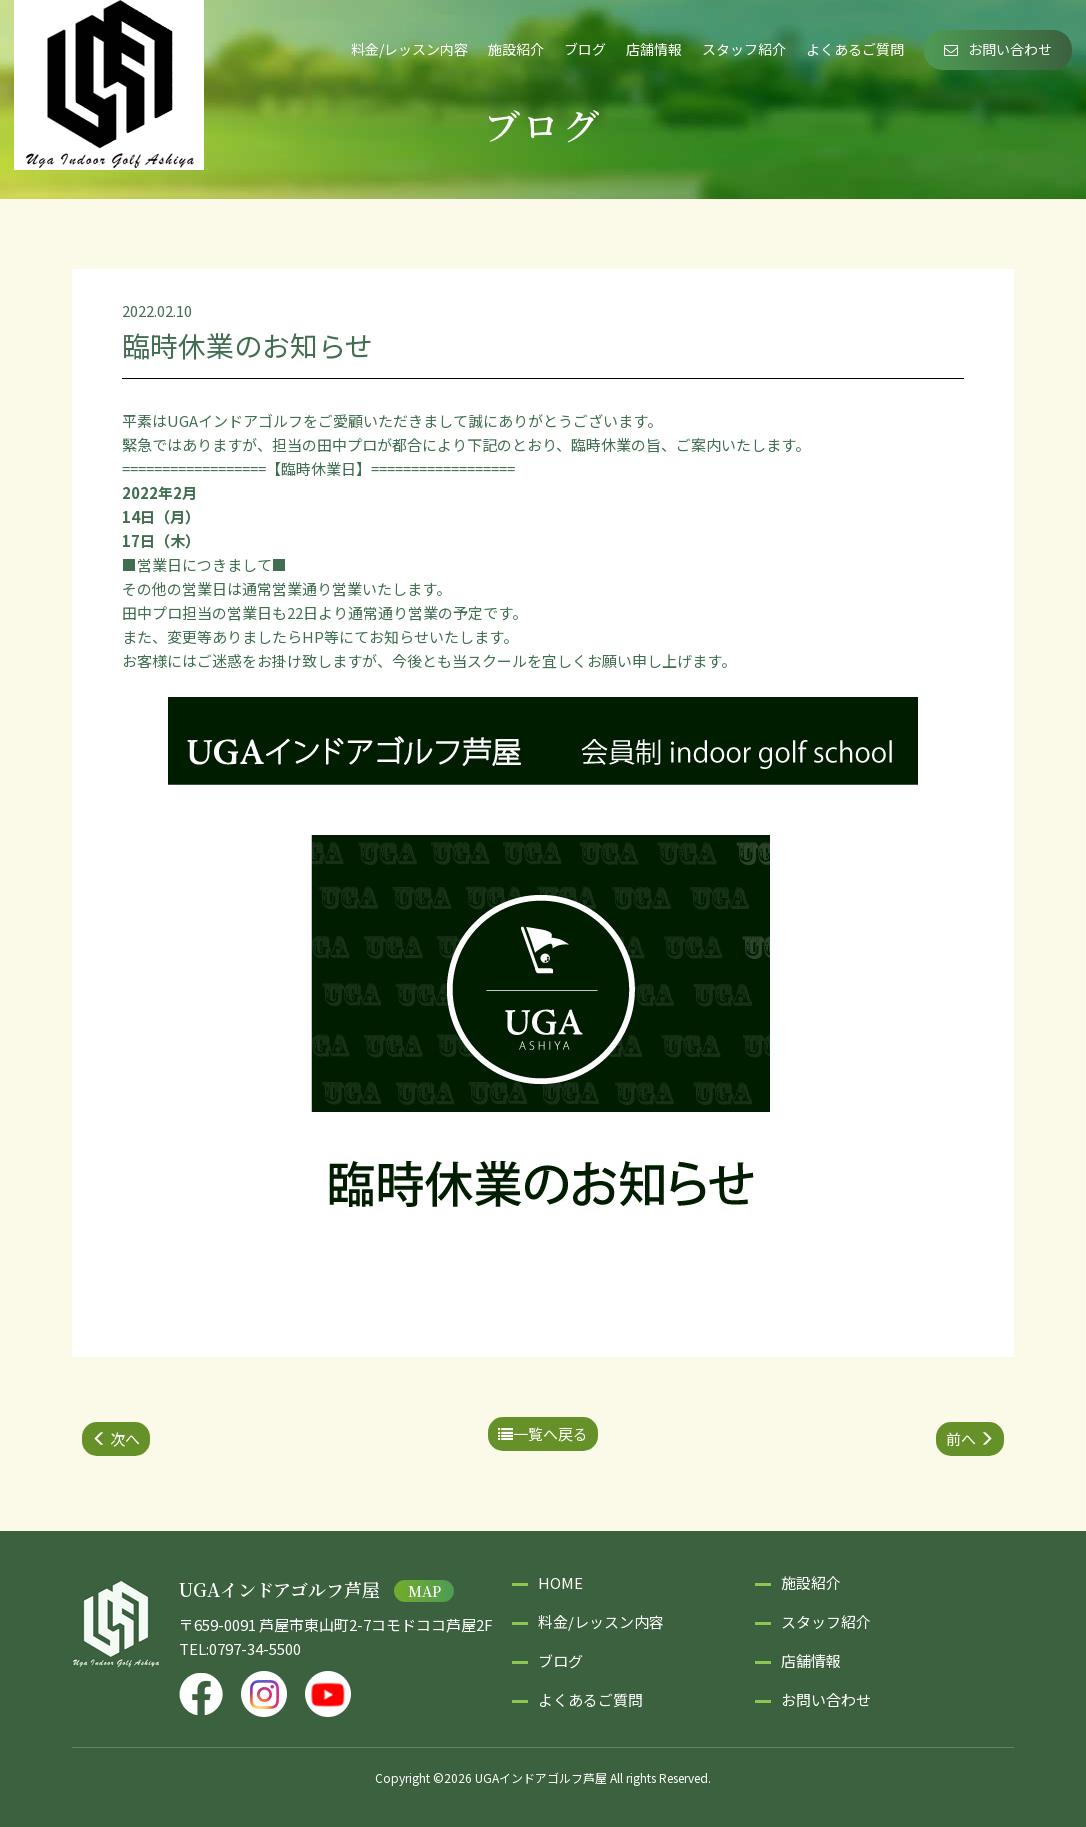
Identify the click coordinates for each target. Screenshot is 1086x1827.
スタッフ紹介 (744, 49)
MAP (424, 1591)
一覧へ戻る (543, 1433)
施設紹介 (516, 49)
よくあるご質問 (855, 49)
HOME (560, 1582)
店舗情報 (654, 49)
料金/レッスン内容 (409, 49)
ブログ (585, 49)
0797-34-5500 (255, 1648)
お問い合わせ (998, 49)
